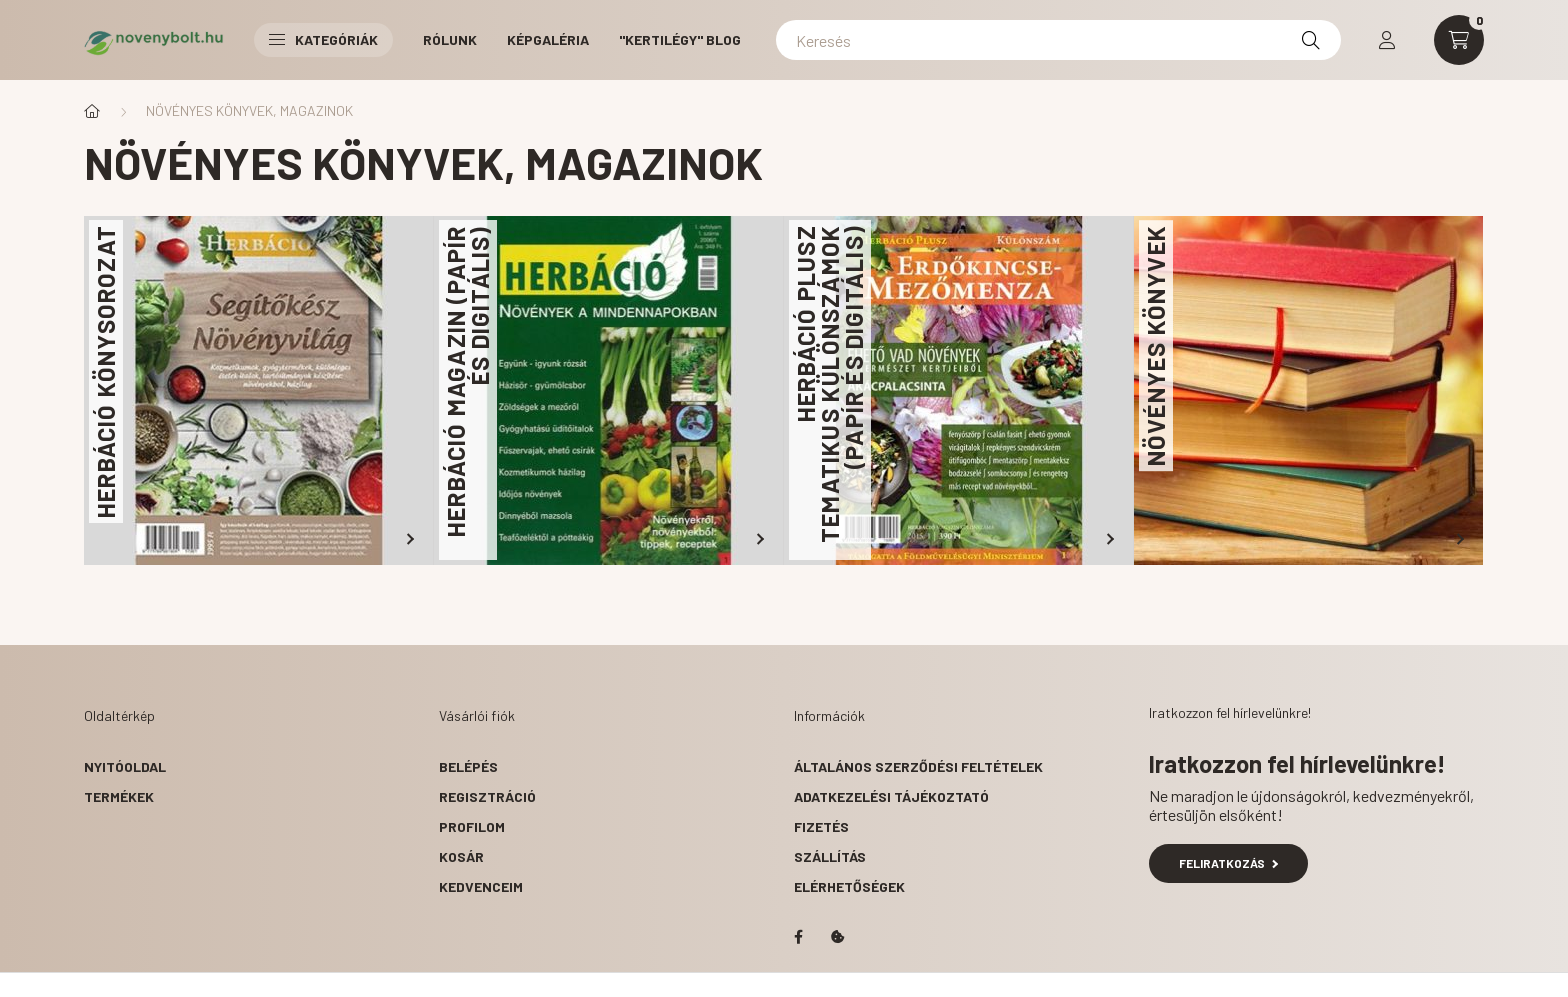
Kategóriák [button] (323, 39)
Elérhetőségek (849, 886)
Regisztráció (487, 796)
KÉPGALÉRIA (548, 39)
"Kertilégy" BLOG (680, 39)
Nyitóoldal (125, 766)
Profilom (472, 826)
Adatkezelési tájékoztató (891, 796)
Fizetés (821, 826)
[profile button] (1387, 40)
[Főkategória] (92, 111)
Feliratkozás (1228, 863)
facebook (798, 937)
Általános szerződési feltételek (918, 766)
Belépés (468, 766)
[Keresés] (1058, 40)
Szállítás (830, 856)
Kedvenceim (481, 886)
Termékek (119, 796)
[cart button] (1459, 40)
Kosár (461, 856)
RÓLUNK (450, 39)
